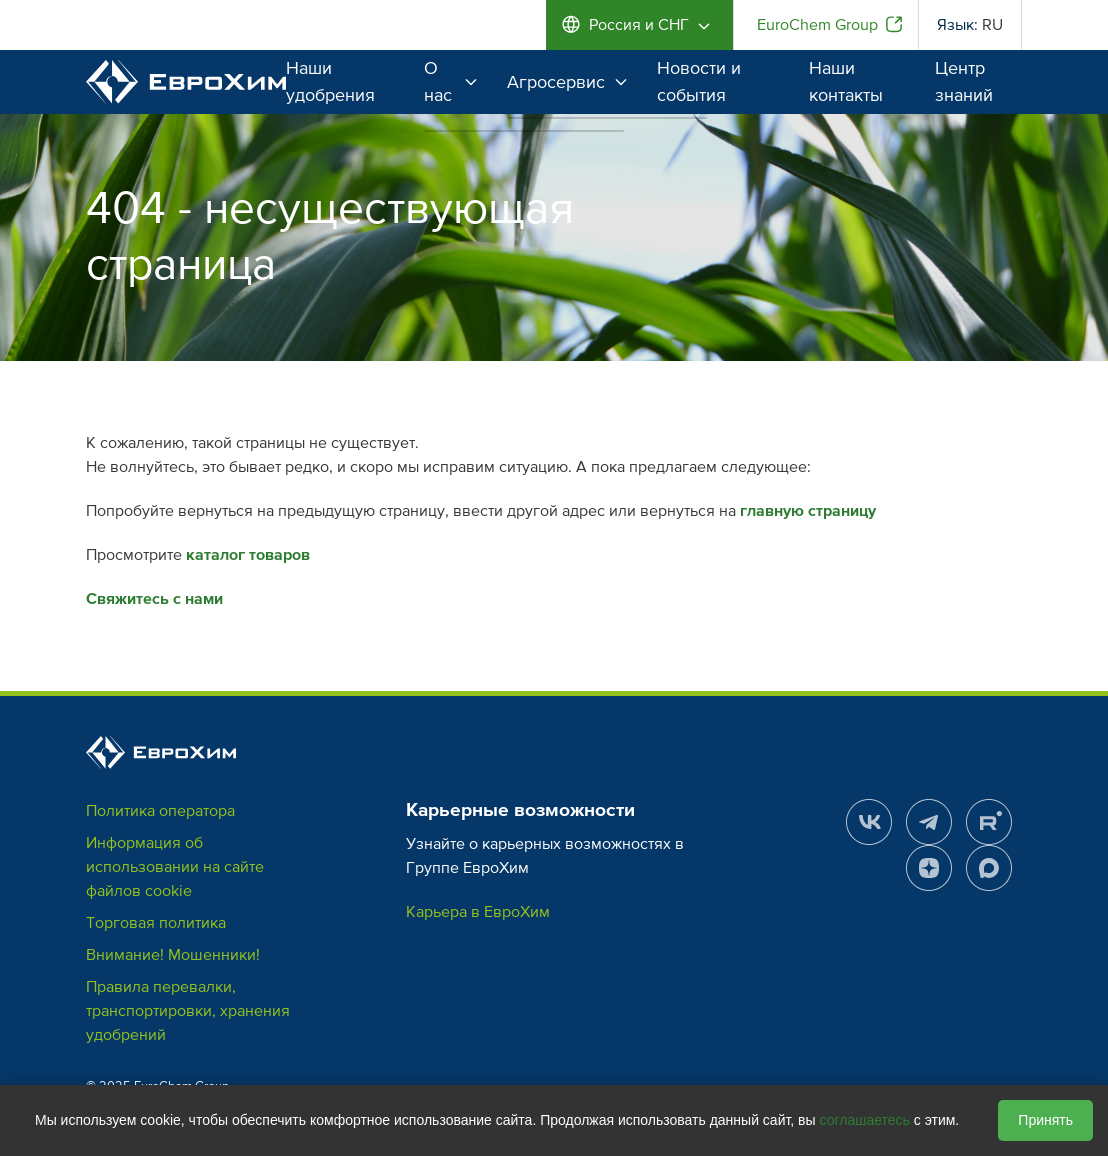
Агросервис (567, 82)
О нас (450, 81)
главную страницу (808, 511)
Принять (1045, 1120)
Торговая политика (156, 923)
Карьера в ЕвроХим (478, 912)
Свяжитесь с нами (154, 599)
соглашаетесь (865, 1120)
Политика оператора (160, 811)
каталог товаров (248, 555)
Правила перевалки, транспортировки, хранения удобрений (188, 1011)
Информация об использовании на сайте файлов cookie (175, 867)
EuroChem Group (817, 25)
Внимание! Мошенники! (173, 955)
